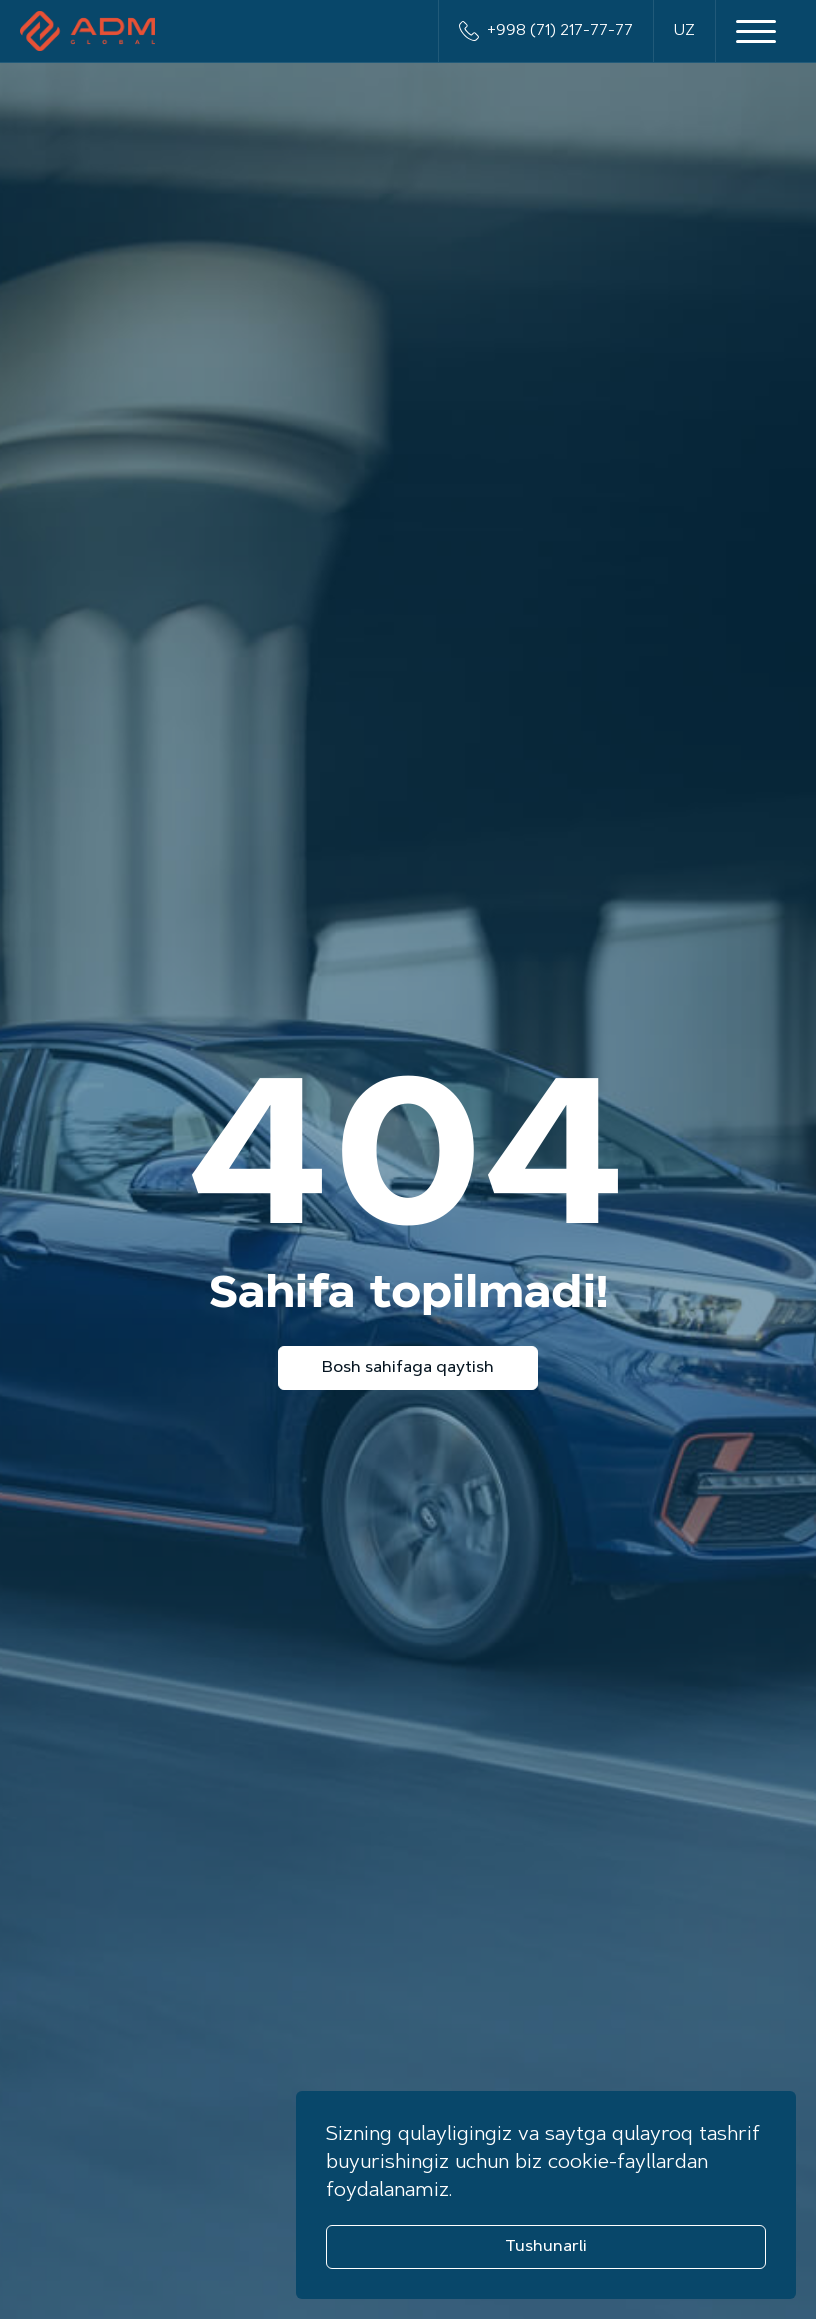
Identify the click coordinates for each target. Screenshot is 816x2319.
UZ (684, 31)
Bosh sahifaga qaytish (408, 1368)
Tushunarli (546, 2247)
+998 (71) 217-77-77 (546, 31)
